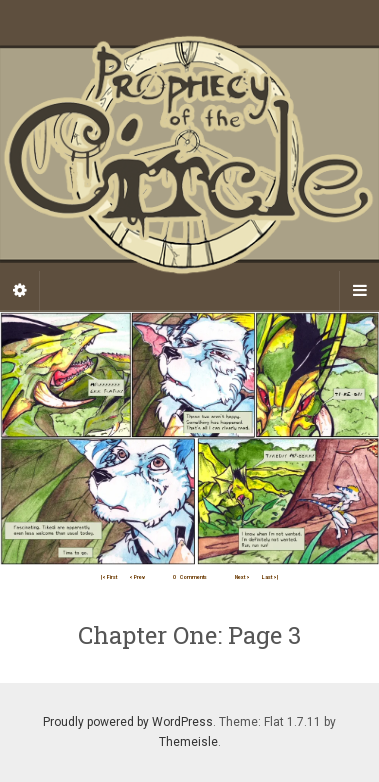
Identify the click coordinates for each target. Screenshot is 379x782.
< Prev (137, 577)
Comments (190, 577)
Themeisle (188, 742)
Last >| (270, 577)
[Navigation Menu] (359, 291)
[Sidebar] (20, 291)
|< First (109, 577)
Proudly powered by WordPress (128, 722)
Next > (242, 577)
